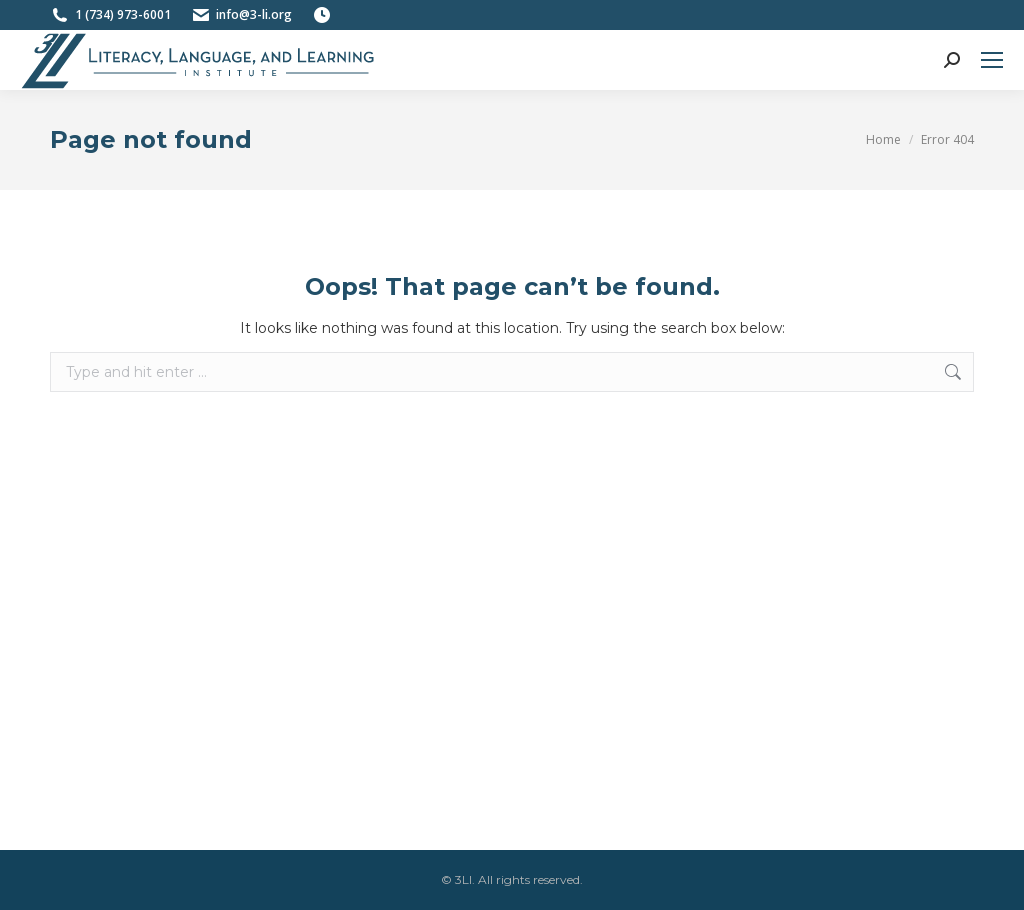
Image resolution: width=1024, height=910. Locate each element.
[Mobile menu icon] (992, 60)
